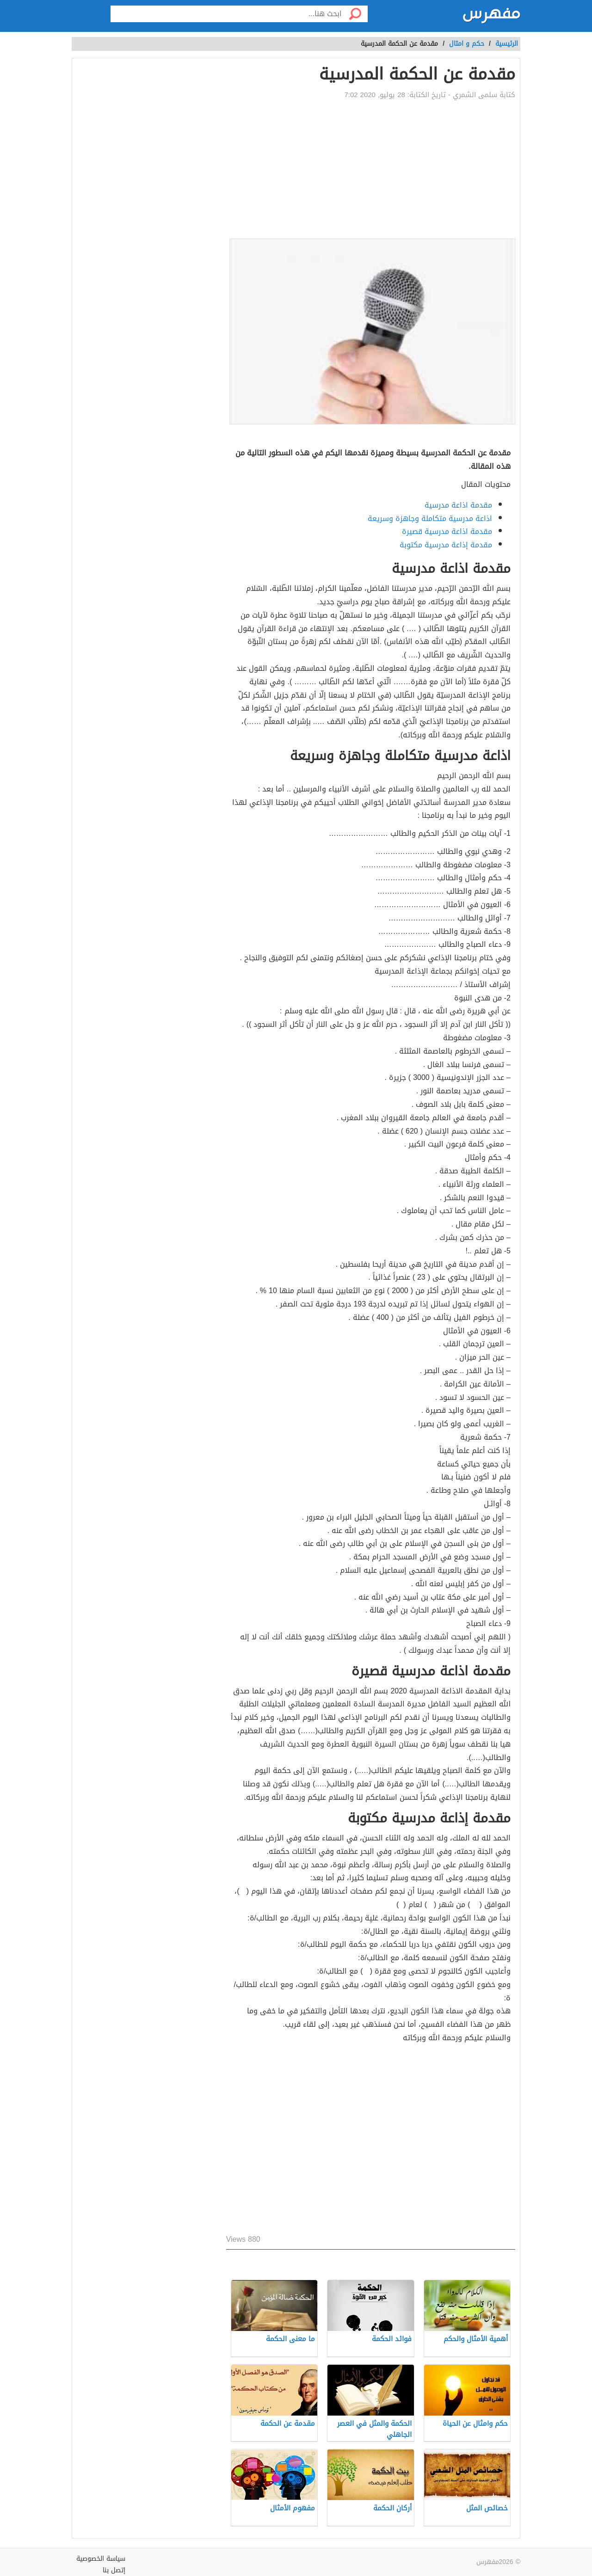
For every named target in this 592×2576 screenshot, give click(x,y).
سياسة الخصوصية (100, 2558)
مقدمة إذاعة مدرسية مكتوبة (446, 545)
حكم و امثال (466, 43)
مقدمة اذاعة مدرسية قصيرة (447, 531)
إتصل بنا (114, 2570)
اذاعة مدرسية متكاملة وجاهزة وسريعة (430, 518)
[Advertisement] (370, 169)
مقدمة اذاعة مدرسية (458, 505)
